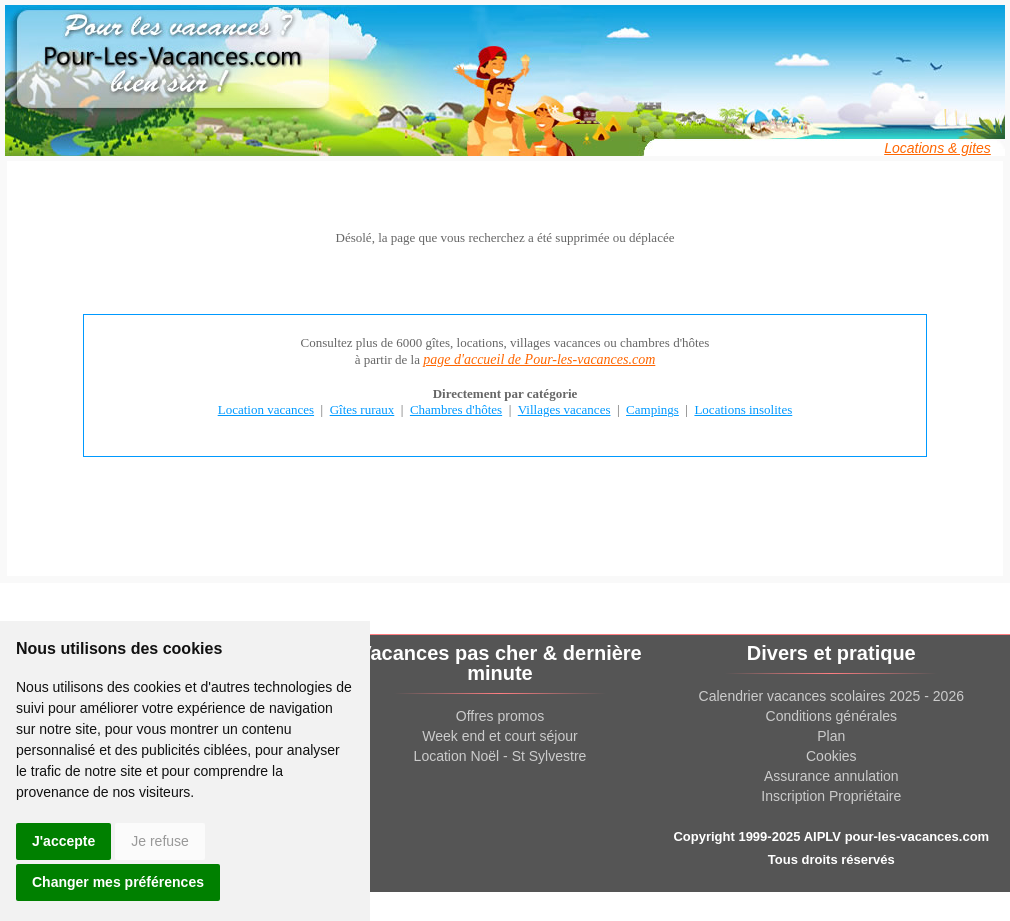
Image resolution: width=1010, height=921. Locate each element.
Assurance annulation (831, 776)
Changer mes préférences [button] (118, 882)
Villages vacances (564, 409)
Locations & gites (937, 148)
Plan (831, 736)
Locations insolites (743, 409)
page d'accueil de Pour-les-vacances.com (539, 359)
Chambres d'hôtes (456, 409)
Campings (652, 409)
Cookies (831, 756)
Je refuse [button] (160, 841)
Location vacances (266, 409)
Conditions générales (832, 716)
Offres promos (500, 716)
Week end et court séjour (499, 736)
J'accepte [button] (63, 841)
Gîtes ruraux (362, 409)
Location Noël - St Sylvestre (500, 756)
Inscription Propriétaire (831, 796)
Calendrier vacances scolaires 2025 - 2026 (831, 696)
